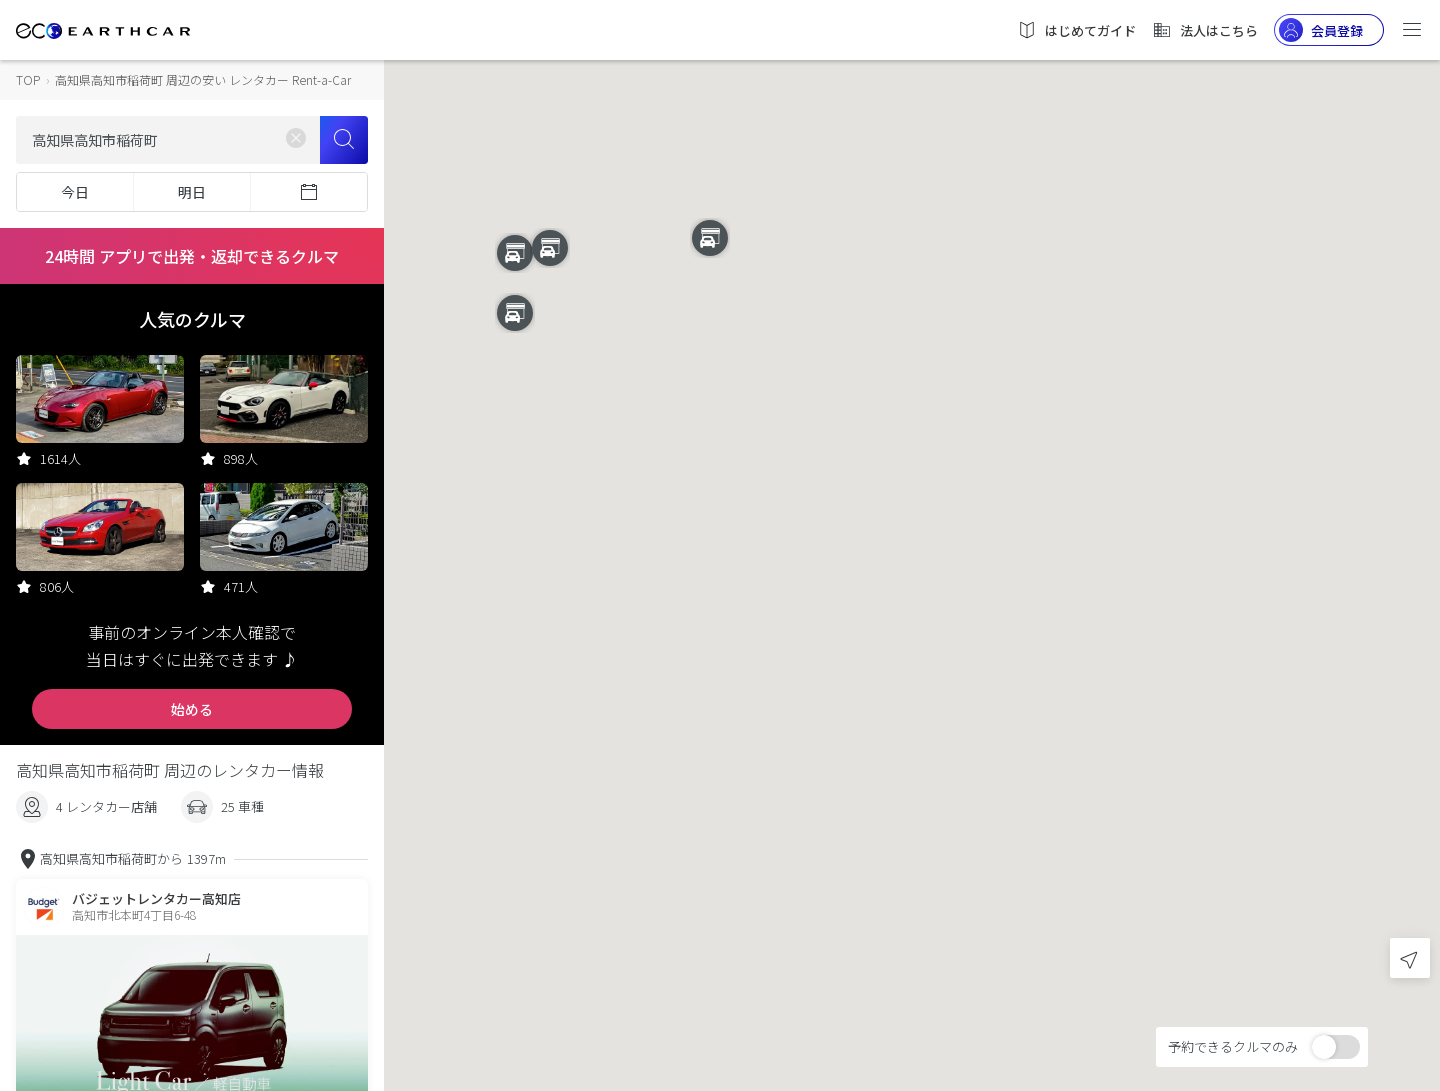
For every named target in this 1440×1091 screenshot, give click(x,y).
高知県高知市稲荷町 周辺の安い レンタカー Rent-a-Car (203, 79)
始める (192, 709)
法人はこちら (1205, 30)
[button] (912, 527)
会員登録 (1321, 30)
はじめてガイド (1076, 30)
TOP (28, 79)
